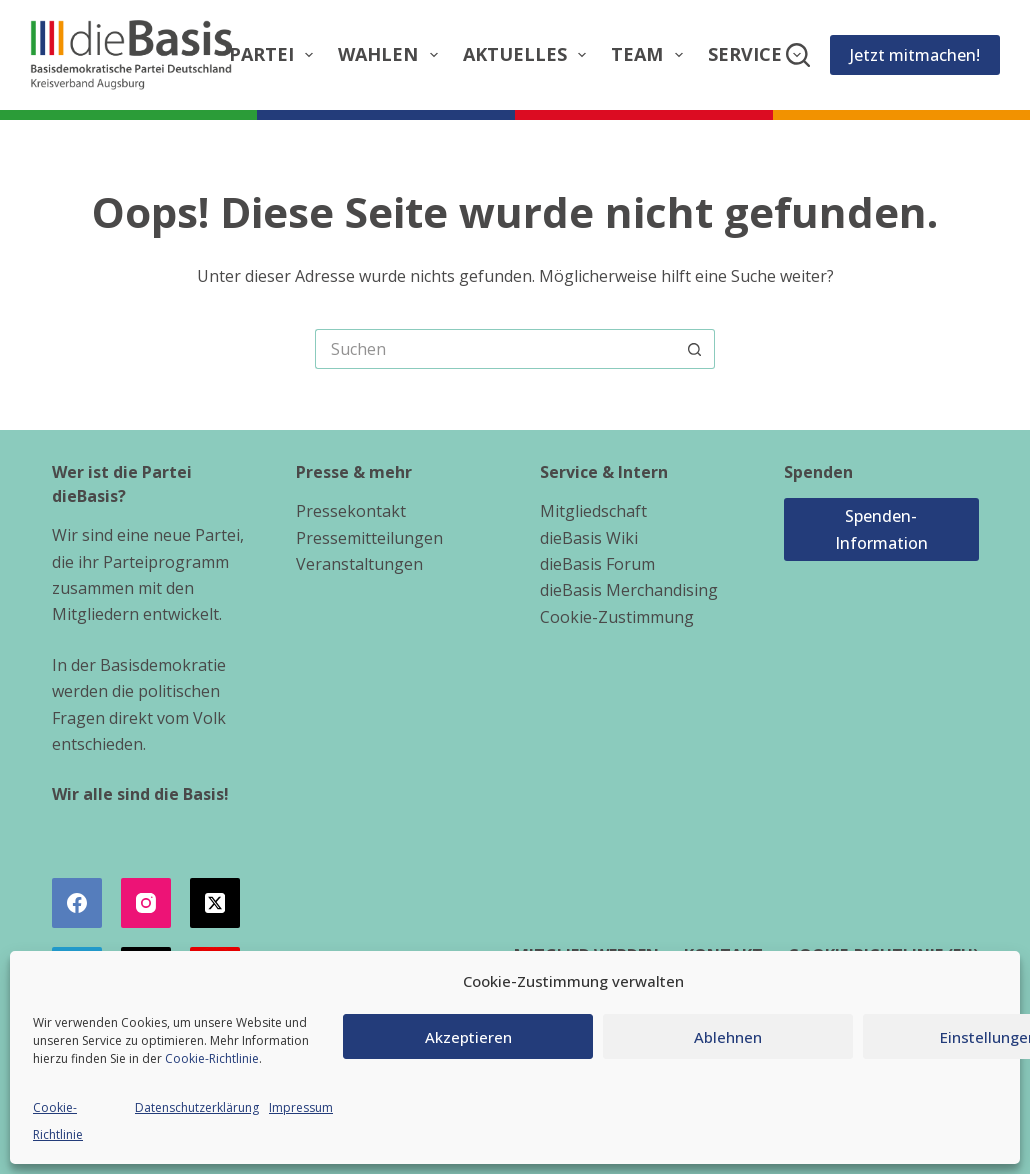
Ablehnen (728, 1037)
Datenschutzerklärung (197, 1107)
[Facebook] (77, 903)
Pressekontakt (351, 511)
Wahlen (392, 54)
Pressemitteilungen (369, 538)
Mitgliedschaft (593, 511)
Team (651, 54)
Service (759, 54)
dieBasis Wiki (589, 538)
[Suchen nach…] (495, 349)
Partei (275, 54)
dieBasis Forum (597, 564)
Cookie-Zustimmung (617, 617)
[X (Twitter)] (215, 903)
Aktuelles (529, 54)
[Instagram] (146, 903)
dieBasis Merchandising (629, 590)
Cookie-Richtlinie (212, 1058)
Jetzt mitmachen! (915, 55)
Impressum (301, 1107)
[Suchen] (798, 55)
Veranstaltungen (359, 564)
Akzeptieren (468, 1037)
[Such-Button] (695, 349)
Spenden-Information (881, 529)
